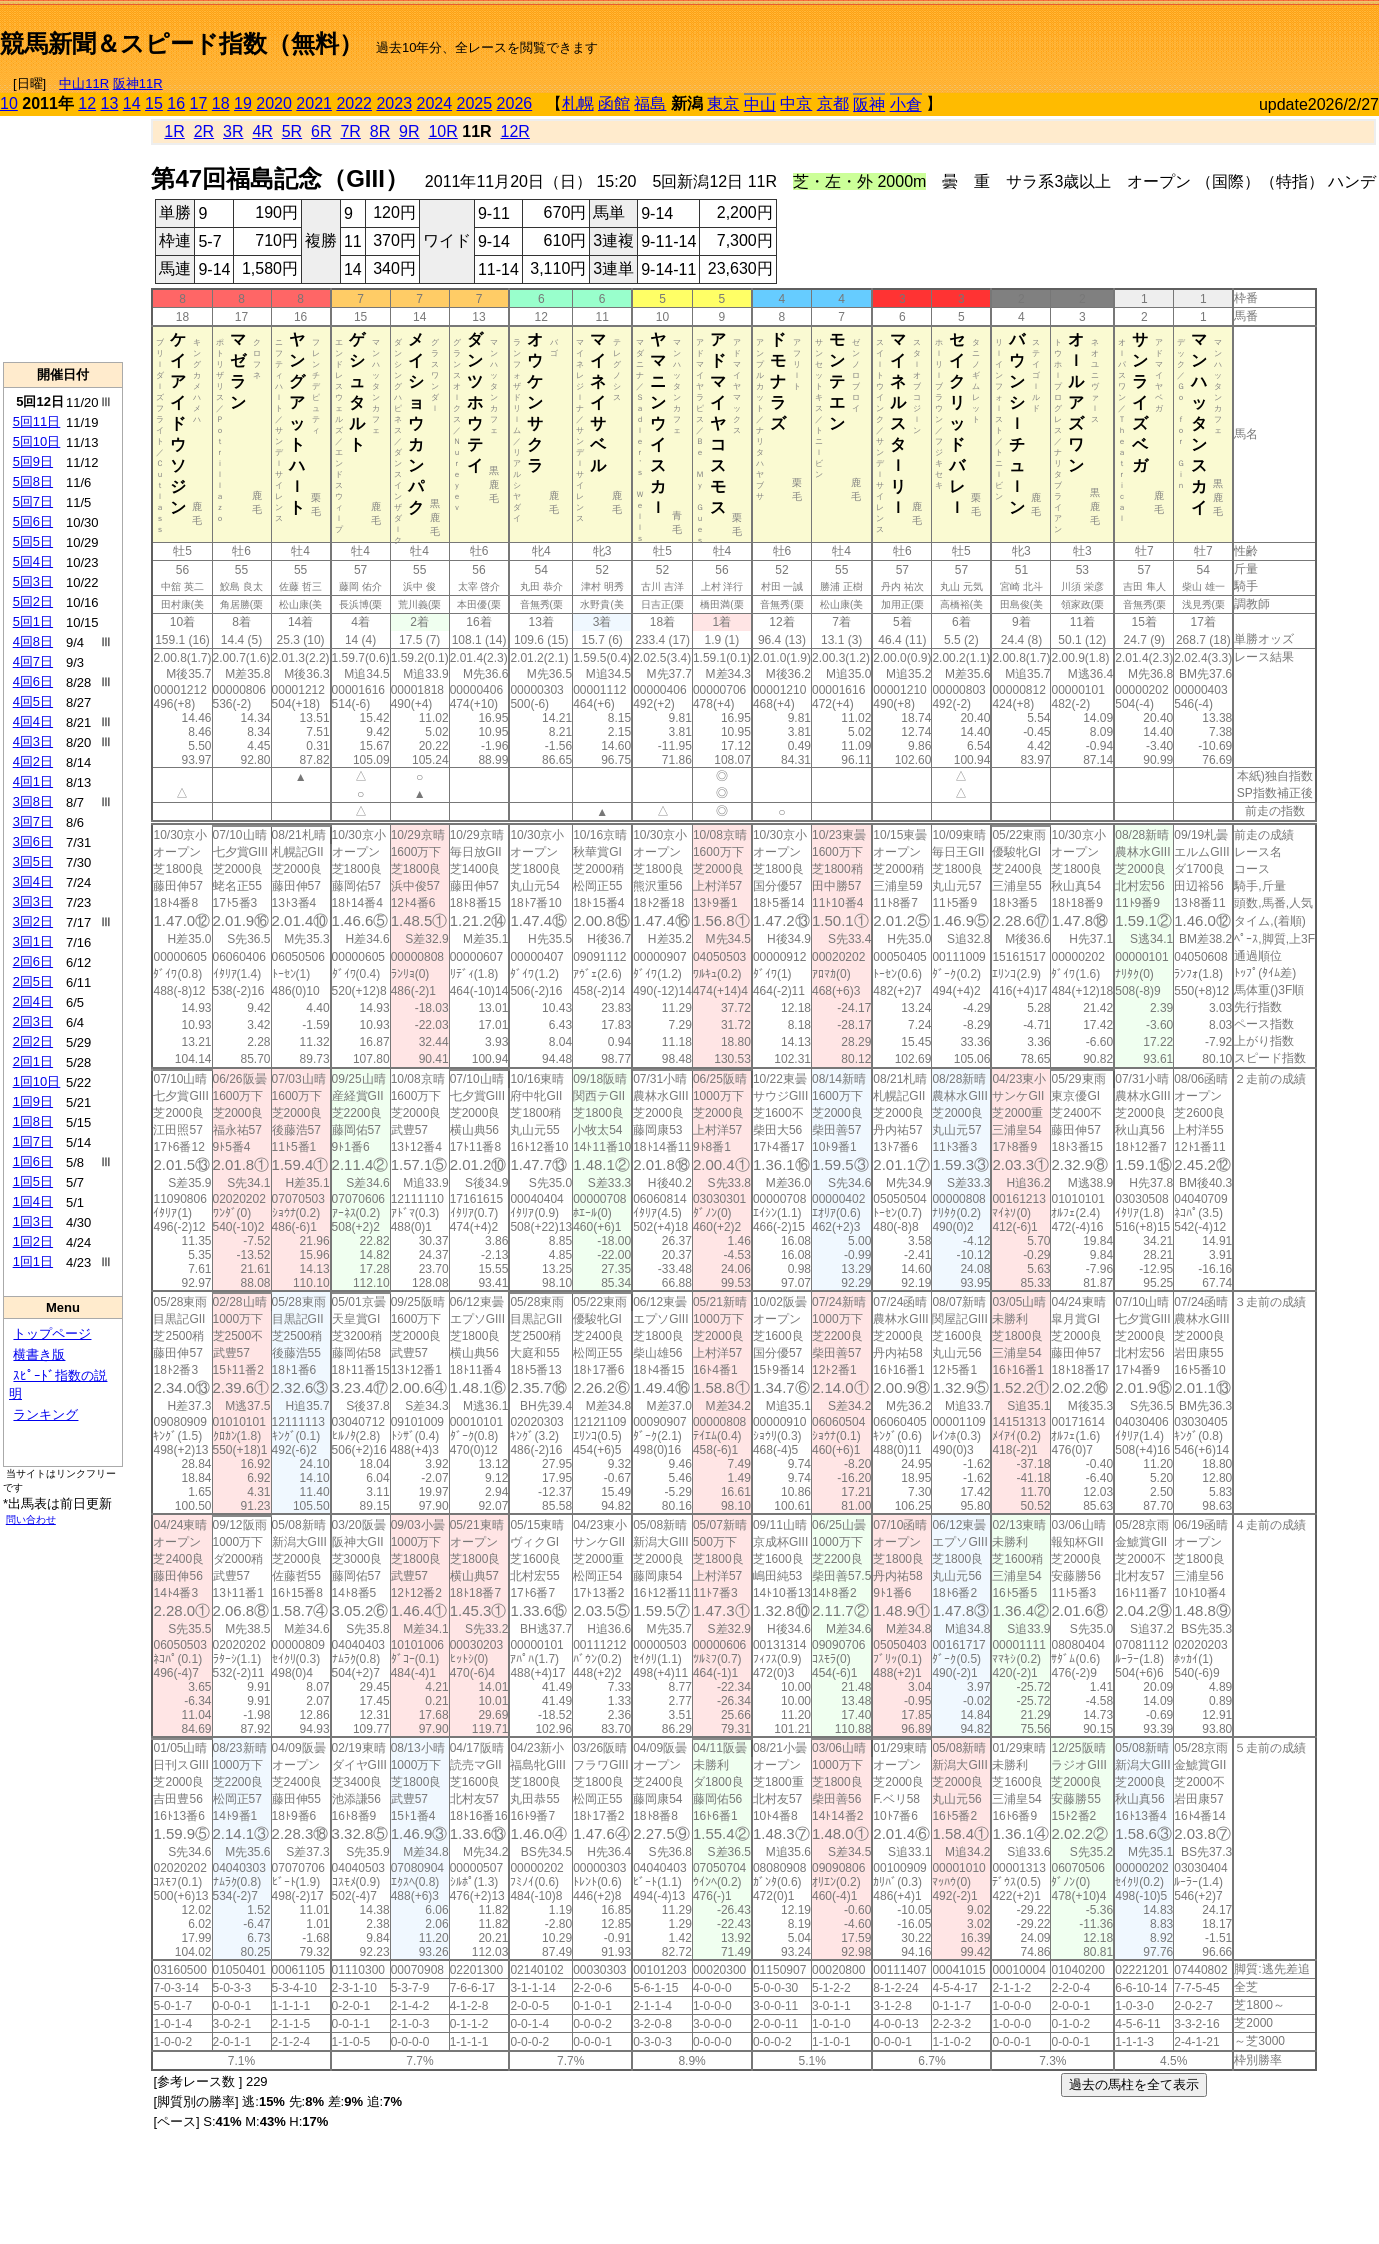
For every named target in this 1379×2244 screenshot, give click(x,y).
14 (132, 103)
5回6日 (33, 521)
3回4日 (33, 881)
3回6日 (33, 841)
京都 (833, 103)
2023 (394, 103)
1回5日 (33, 1181)
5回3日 (33, 581)
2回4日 (33, 1001)
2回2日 (33, 1041)
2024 (434, 103)
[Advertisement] (1145, 36)
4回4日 (33, 721)
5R (292, 131)
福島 (650, 103)
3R (233, 131)
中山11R (84, 83)
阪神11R (138, 83)
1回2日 (33, 1241)
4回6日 (33, 681)
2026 (515, 103)
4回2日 (33, 761)
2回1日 (33, 1061)
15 (154, 103)
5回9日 (33, 461)
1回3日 (33, 1221)
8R (380, 131)
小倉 (906, 104)
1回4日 (33, 1201)
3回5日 (33, 861)
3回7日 (33, 821)
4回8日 (33, 641)
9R (409, 131)
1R (174, 131)
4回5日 (33, 701)
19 (243, 103)
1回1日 (33, 1261)
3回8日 (33, 801)
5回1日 (33, 621)
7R (350, 131)
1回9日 (33, 1101)
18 (221, 103)
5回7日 (33, 501)
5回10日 (37, 441)
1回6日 (33, 1161)
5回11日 (37, 421)
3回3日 (33, 901)
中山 (760, 104)
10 (9, 103)
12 (87, 103)
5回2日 (33, 601)
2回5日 (33, 981)
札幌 (578, 103)
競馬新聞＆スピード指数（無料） (181, 43)
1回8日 (33, 1121)
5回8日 (33, 481)
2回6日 (33, 961)
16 (176, 103)
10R (442, 131)
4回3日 (33, 741)
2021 (314, 103)
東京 (723, 103)
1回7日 (33, 1141)
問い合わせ (31, 1519)
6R (321, 131)
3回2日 (33, 921)
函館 (614, 103)
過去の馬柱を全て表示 (1134, 2084)
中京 (796, 103)
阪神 (869, 104)
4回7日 (33, 661)
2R (204, 131)
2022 (354, 103)
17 (199, 103)
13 (110, 103)
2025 (475, 103)
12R (515, 131)
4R (262, 131)
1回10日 (37, 1081)
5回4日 (33, 561)
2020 (274, 103)
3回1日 (33, 941)
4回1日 (33, 781)
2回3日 (33, 1021)
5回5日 (33, 541)
